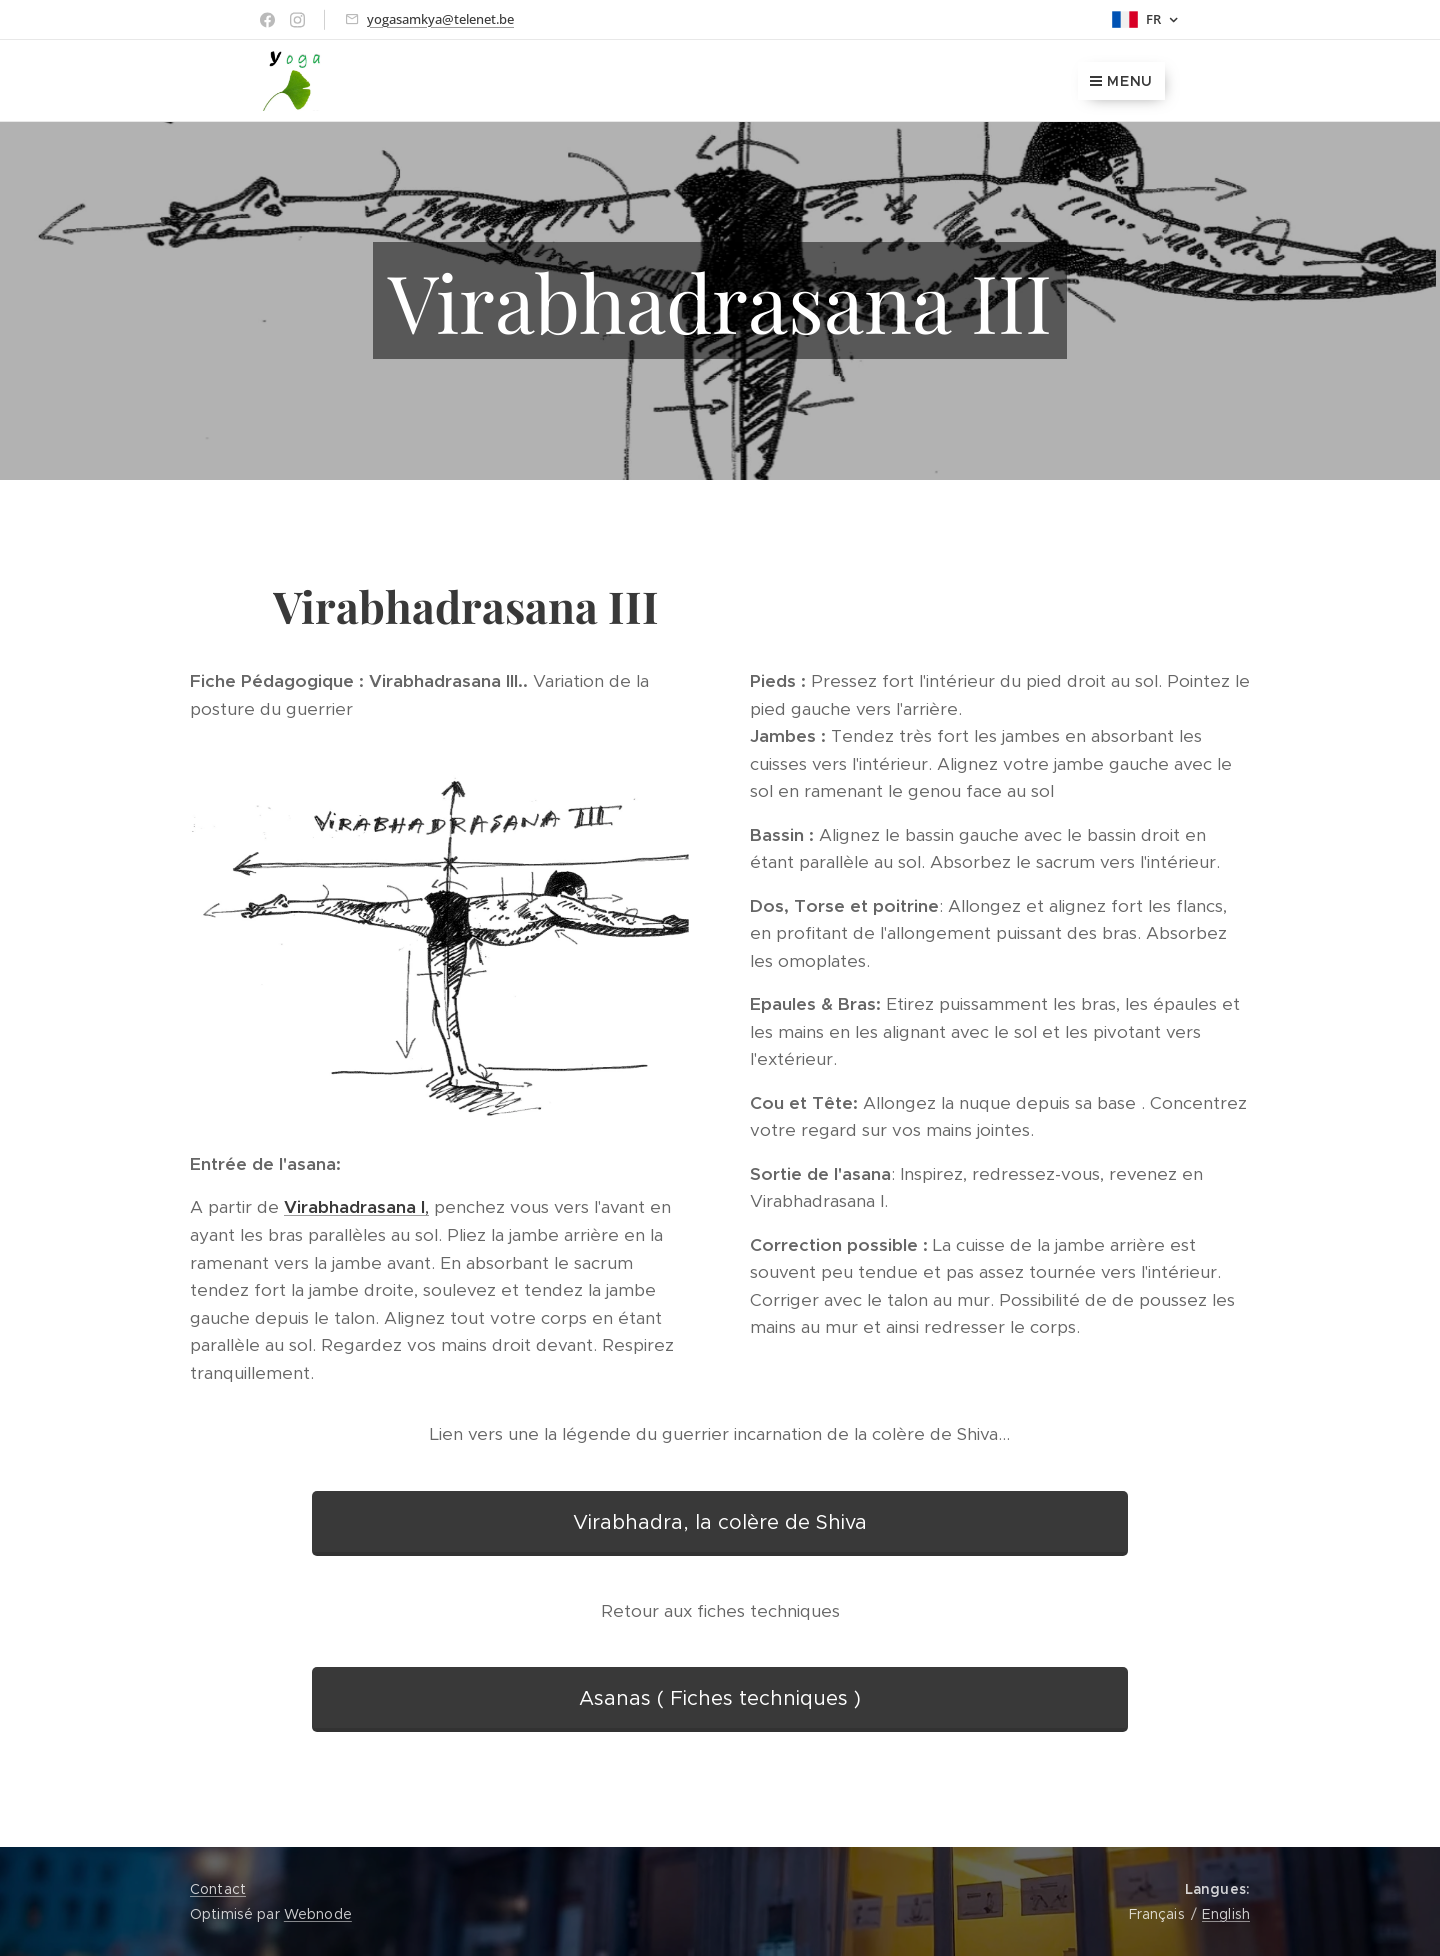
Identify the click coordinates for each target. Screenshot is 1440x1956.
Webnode (318, 1914)
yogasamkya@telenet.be (440, 19)
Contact (218, 1889)
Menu (1121, 81)
